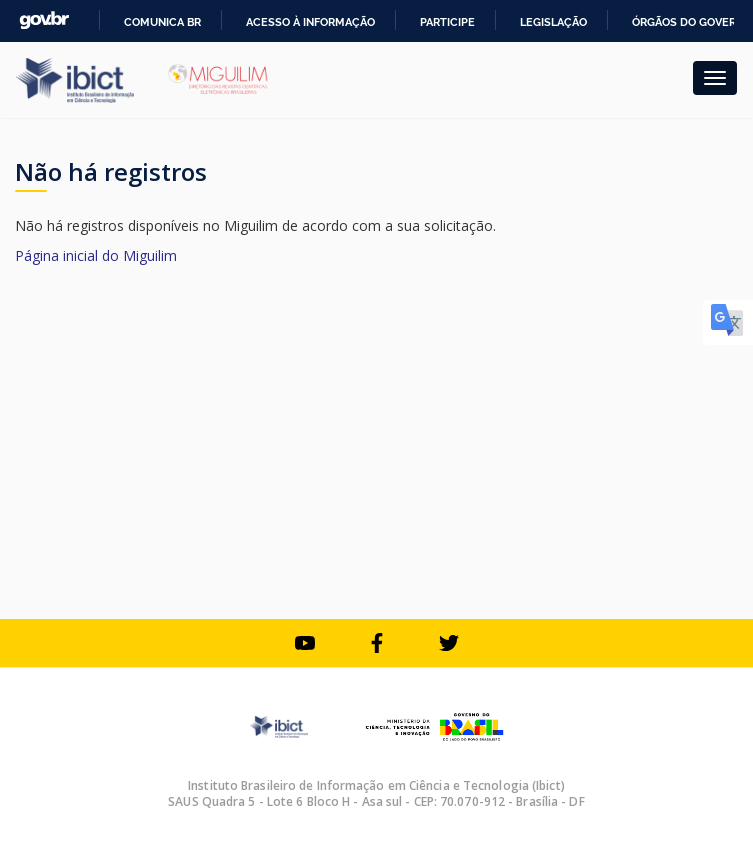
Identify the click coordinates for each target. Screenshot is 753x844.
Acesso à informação (310, 22)
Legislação (553, 22)
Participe (447, 22)
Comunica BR (162, 22)
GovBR (44, 20)
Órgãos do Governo (692, 22)
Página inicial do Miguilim (96, 255)
